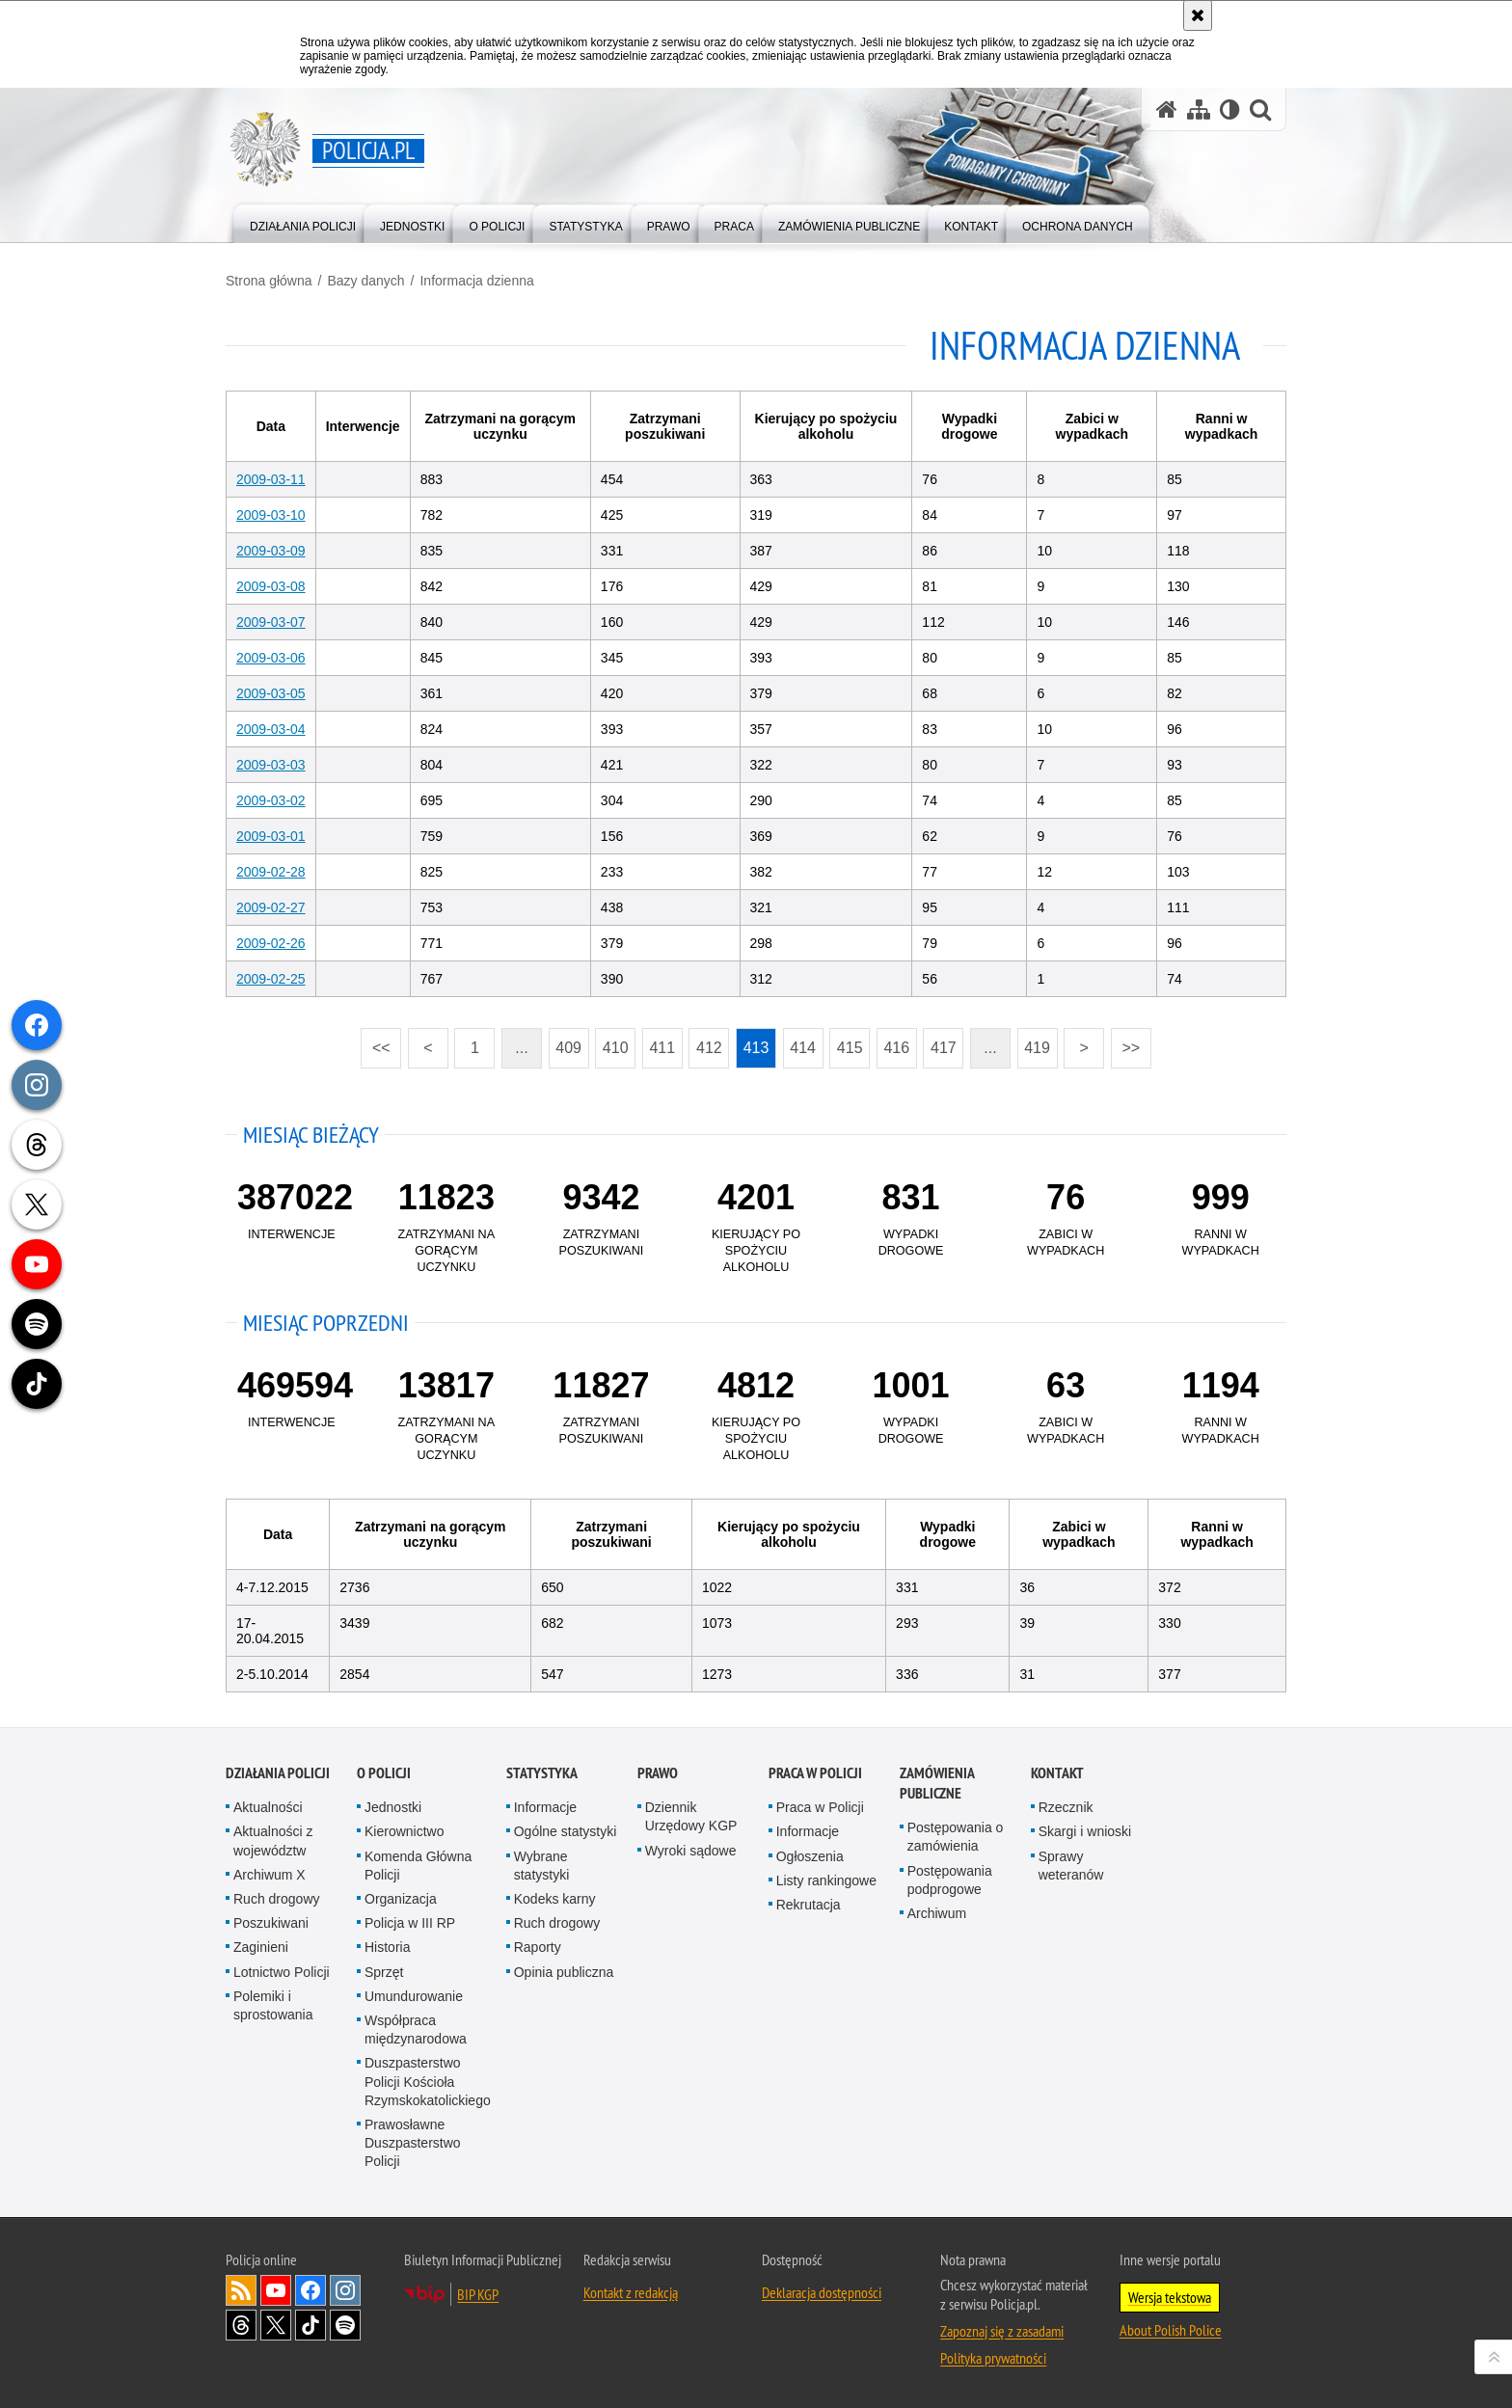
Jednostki (392, 1807)
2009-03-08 (271, 586)
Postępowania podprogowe (949, 1880)
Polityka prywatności (993, 2357)
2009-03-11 (271, 479)
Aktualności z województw (272, 1840)
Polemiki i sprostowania (273, 2005)
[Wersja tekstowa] (1230, 109)
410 (616, 1048)
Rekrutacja (808, 1904)
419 (1037, 1048)
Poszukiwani (271, 1923)
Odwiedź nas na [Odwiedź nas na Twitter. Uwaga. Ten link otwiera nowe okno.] (275, 2325)
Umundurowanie (413, 1996)
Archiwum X (269, 1874)
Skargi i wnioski (1085, 1831)
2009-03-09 (271, 550)
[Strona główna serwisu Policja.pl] (1166, 109)
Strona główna (269, 280)
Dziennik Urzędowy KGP (691, 1816)
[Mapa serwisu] (1198, 109)
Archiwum (936, 1913)
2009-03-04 (271, 729)
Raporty (537, 1947)
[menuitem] (303, 222)
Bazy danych (365, 280)
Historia (387, 1947)
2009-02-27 (271, 907)
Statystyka (542, 1773)
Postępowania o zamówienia (955, 1836)
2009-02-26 (271, 943)
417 (944, 1048)
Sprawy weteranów (1071, 1865)
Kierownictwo (404, 1831)
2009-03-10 (271, 515)
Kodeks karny (555, 1899)
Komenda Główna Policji (418, 1865)
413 (756, 1048)
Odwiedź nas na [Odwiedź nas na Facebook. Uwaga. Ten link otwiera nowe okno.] (310, 2290)
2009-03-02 (271, 800)
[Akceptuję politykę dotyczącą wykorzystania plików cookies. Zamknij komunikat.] (1197, 15)
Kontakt (1057, 1773)
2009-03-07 (271, 622)
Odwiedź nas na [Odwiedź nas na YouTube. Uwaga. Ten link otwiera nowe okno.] (275, 2290)
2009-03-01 (271, 836)
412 (709, 1048)
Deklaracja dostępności (821, 2292)
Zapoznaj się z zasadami (1002, 2330)
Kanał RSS (241, 2290)
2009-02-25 (271, 979)
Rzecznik (1066, 1807)
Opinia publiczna (564, 1972)
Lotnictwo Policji (281, 1972)
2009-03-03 (271, 764)
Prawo (657, 1773)
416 (896, 1048)
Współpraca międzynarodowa (415, 2029)
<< (375, 1042)
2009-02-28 (271, 871)
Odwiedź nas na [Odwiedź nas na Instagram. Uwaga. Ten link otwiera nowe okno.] (345, 2290)
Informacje (545, 1807)
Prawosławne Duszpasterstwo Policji (412, 2143)
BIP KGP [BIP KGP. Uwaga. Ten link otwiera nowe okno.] (478, 2294)
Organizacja (400, 1899)
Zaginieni (260, 1947)
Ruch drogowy (276, 1899)
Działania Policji (278, 1773)
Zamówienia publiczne (937, 1783)
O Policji (384, 1773)
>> (1125, 1042)
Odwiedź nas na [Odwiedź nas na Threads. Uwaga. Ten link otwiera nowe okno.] (241, 2325)
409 (568, 1048)
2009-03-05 (271, 693)
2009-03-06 (271, 657)
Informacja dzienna (476, 280)
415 (850, 1048)
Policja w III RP (409, 1923)
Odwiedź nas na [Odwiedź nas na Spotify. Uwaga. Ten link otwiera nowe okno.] (345, 2325)
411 (662, 1048)
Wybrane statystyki (542, 1865)
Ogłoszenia (810, 1856)
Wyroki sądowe (691, 1850)
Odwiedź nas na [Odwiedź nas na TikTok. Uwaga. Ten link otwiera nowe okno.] (310, 2325)
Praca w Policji (815, 1773)
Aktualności (268, 1807)
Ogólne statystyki (565, 1831)
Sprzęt (383, 1972)
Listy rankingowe (826, 1880)
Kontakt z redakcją (630, 2292)
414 (803, 1048)
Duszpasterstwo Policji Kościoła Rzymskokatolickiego (427, 2081)
